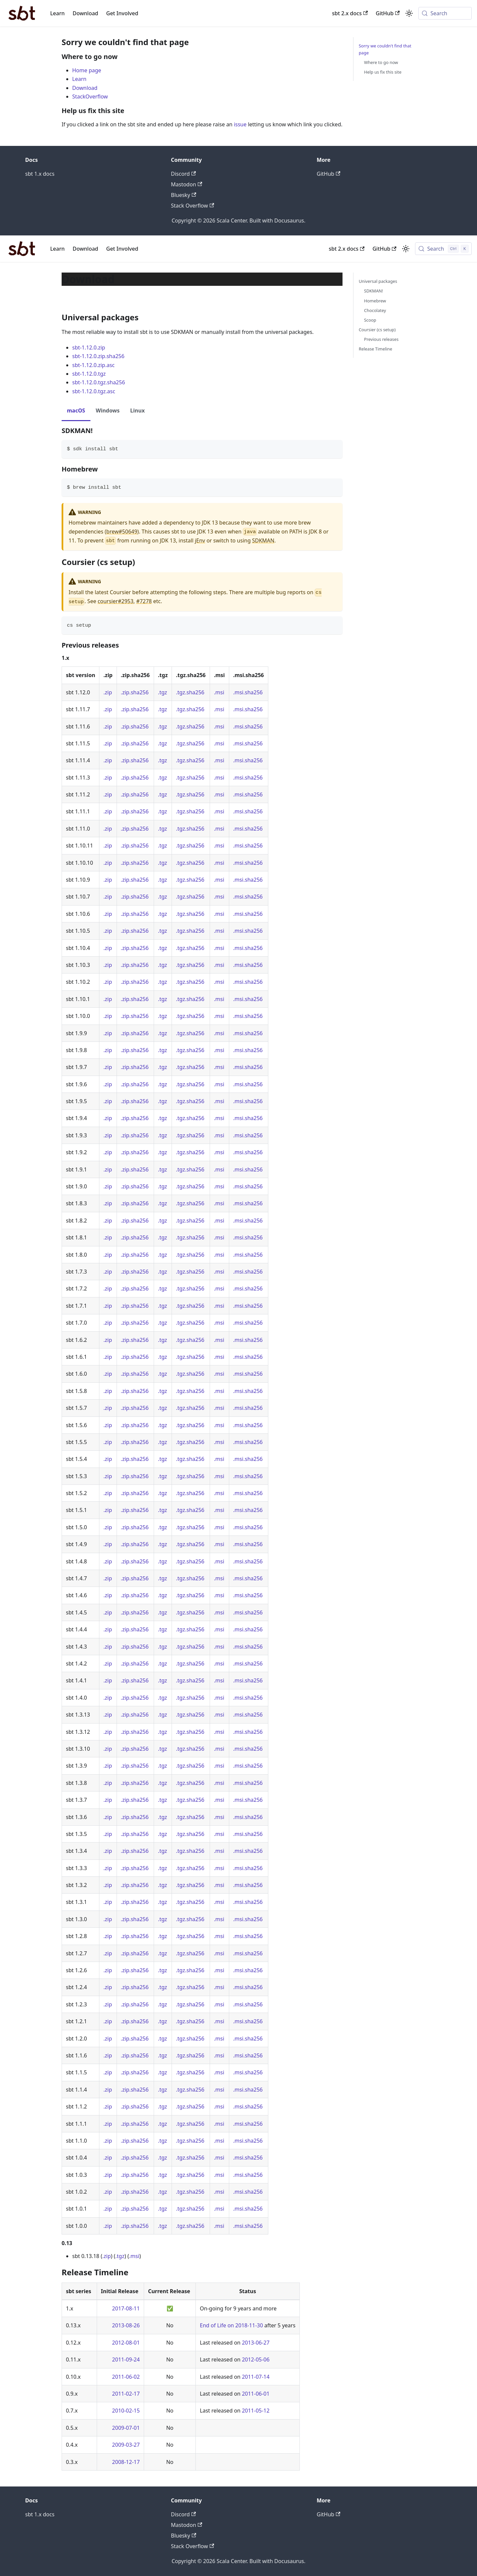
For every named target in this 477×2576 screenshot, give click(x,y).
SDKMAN (263, 540)
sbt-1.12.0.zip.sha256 (98, 356)
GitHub (387, 13)
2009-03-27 (126, 2444)
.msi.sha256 (248, 692)
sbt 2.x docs (350, 13)
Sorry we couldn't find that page (385, 49)
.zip (107, 692)
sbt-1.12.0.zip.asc (93, 365)
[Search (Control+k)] (443, 248)
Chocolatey (375, 310)
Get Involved (122, 13)
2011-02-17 (126, 2393)
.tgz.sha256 (190, 692)
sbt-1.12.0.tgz (89, 373)
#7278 (144, 601)
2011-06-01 (256, 2393)
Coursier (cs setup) (377, 330)
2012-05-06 (256, 2359)
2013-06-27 (256, 2342)
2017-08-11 (126, 2308)
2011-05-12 (256, 2410)
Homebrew (375, 301)
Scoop (370, 320)
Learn (57, 13)
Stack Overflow (192, 205)
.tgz (162, 692)
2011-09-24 (126, 2359)
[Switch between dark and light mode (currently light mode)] (405, 248)
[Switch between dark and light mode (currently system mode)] (409, 13)
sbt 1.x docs (39, 173)
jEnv (200, 540)
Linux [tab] (137, 410)
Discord (183, 173)
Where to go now (381, 62)
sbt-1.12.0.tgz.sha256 (98, 382)
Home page (86, 70)
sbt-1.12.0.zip (88, 347)
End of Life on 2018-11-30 (231, 2325)
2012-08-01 (126, 2342)
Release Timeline (375, 349)
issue (240, 124)
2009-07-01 (126, 2427)
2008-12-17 (126, 2462)
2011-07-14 (256, 2376)
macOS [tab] (76, 410)
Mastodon (186, 184)
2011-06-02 (126, 2376)
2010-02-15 (126, 2410)
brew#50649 (121, 531)
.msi (219, 692)
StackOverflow (90, 96)
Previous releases (381, 339)
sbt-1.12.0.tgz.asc (93, 391)
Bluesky (183, 195)
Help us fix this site (382, 72)
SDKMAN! (373, 291)
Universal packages (378, 281)
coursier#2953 (115, 601)
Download (85, 13)
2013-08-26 (126, 2325)
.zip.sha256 (135, 692)
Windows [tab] (108, 410)
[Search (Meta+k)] (445, 13)
